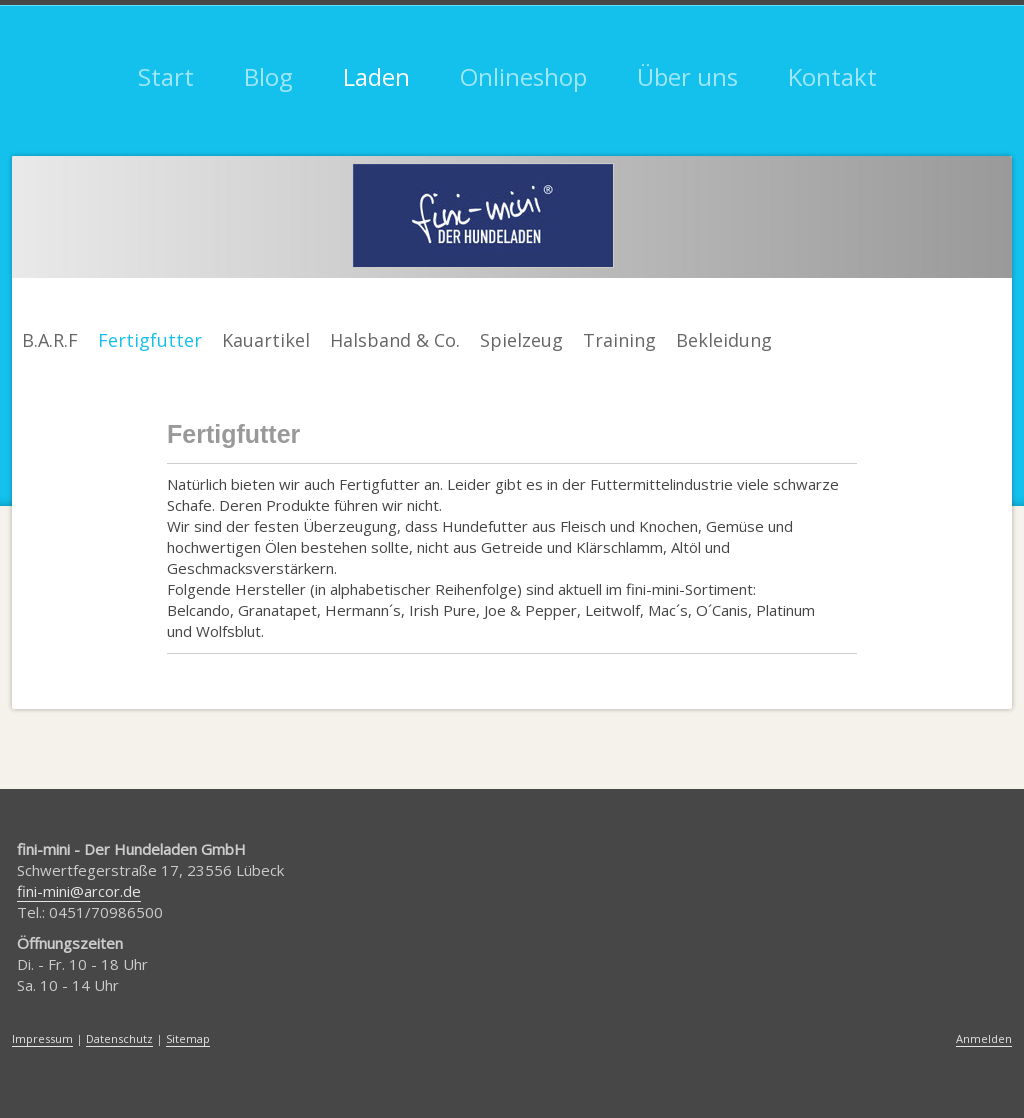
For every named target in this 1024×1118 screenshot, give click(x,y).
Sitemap (188, 1038)
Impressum (42, 1038)
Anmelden (984, 1038)
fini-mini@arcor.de (79, 891)
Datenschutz (119, 1038)
